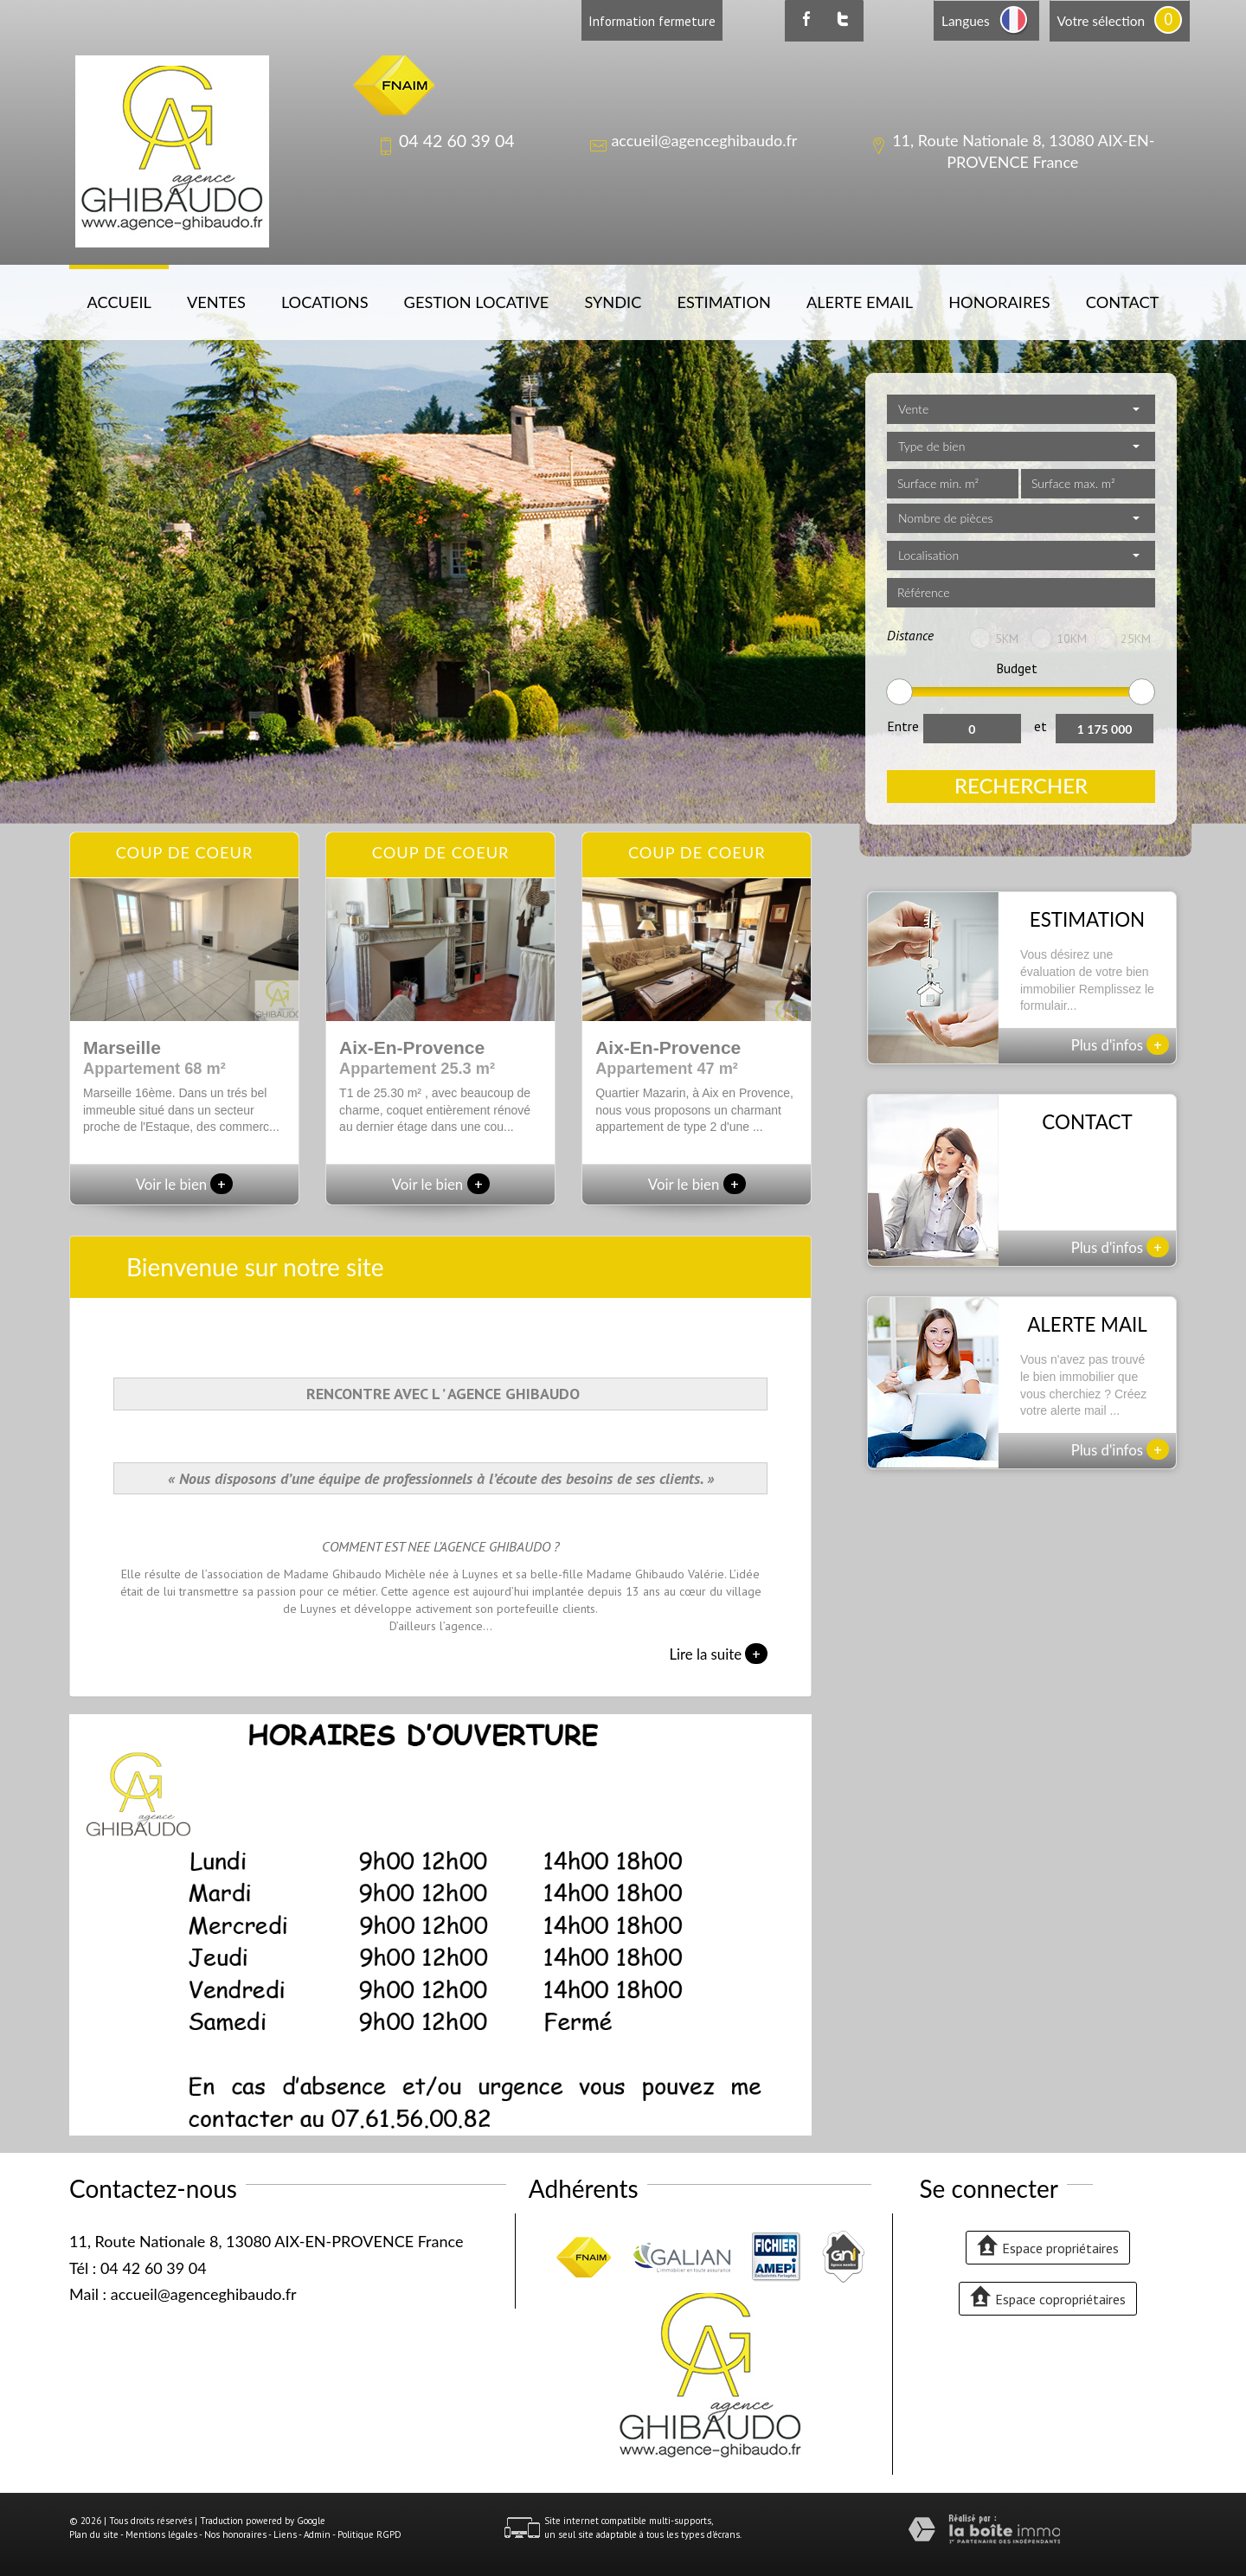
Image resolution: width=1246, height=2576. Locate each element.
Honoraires (999, 302)
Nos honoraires (235, 2534)
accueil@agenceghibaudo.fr (704, 140)
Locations (325, 302)
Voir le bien (185, 1184)
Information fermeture (652, 20)
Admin (317, 2534)
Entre (903, 726)
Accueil (119, 302)
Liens (285, 2534)
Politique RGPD (369, 2534)
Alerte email (859, 302)
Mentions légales (161, 2534)
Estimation (723, 302)
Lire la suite (718, 1653)
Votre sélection (1101, 21)
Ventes (216, 302)
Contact (1122, 302)
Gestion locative (476, 302)
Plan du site (94, 2534)
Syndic (612, 302)
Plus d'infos (1120, 1044)
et (1040, 726)
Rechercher (1021, 786)
